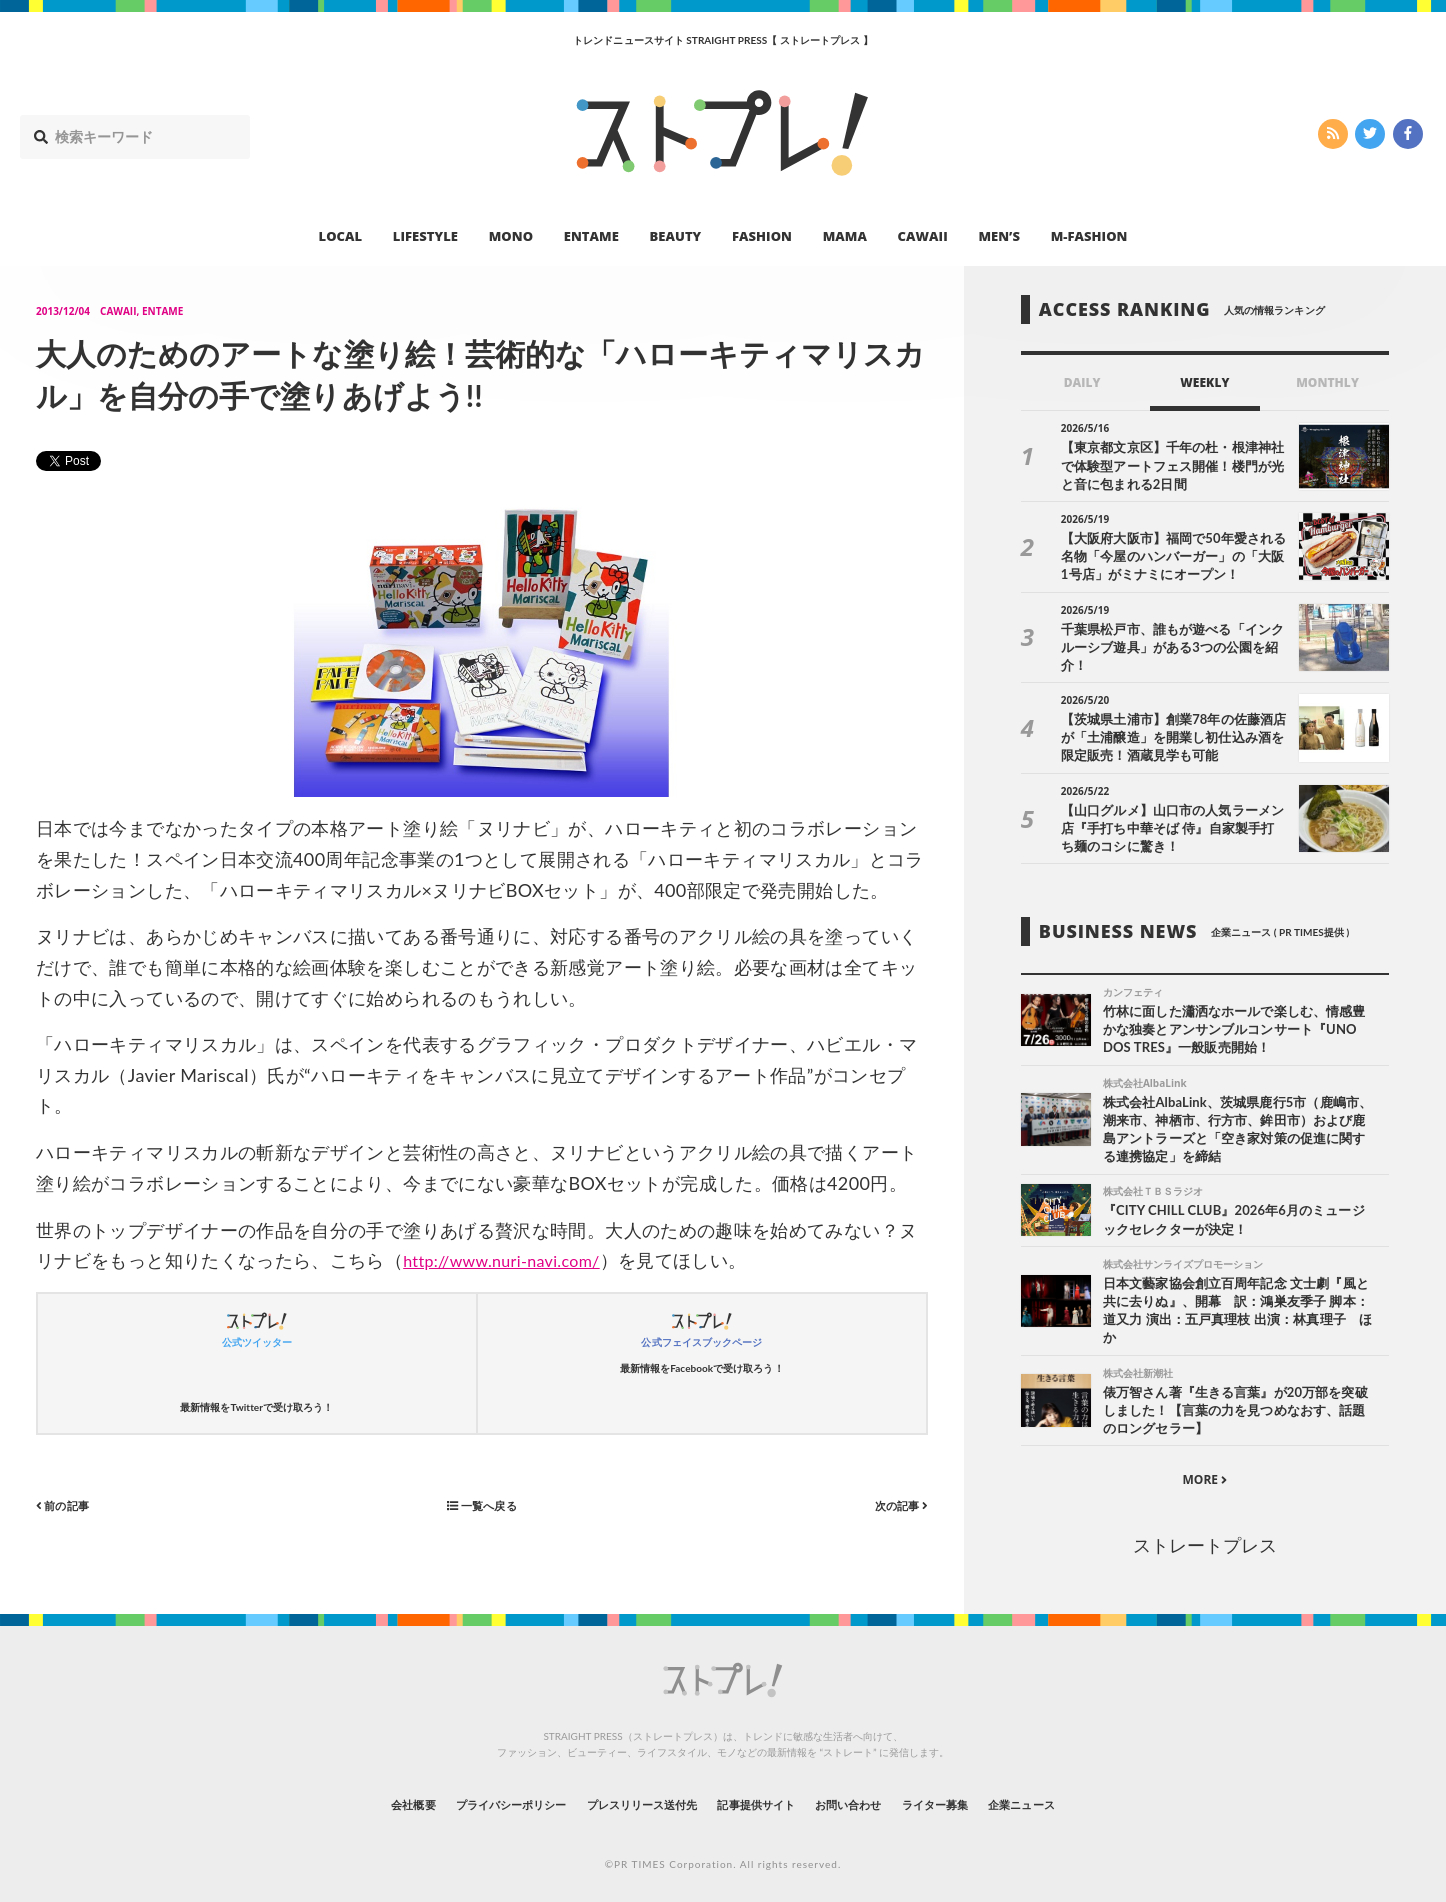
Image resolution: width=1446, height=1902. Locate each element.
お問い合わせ (881, 1795)
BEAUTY (676, 236)
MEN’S (999, 236)
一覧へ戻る (482, 1503)
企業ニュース (1099, 1795)
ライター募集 (990, 1795)
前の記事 (69, 1503)
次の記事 (894, 1503)
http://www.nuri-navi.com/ (513, 1260)
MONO (511, 236)
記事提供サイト (765, 1795)
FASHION (762, 236)
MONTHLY (1327, 382)
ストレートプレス (1205, 1537)
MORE (1204, 1470)
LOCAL (341, 236)
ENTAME (591, 236)
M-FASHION (1089, 236)
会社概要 (333, 1795)
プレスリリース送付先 (621, 1795)
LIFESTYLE (425, 236)
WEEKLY (1204, 382)
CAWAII (923, 236)
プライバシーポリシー (456, 1795)
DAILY (1082, 382)
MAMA (845, 236)
